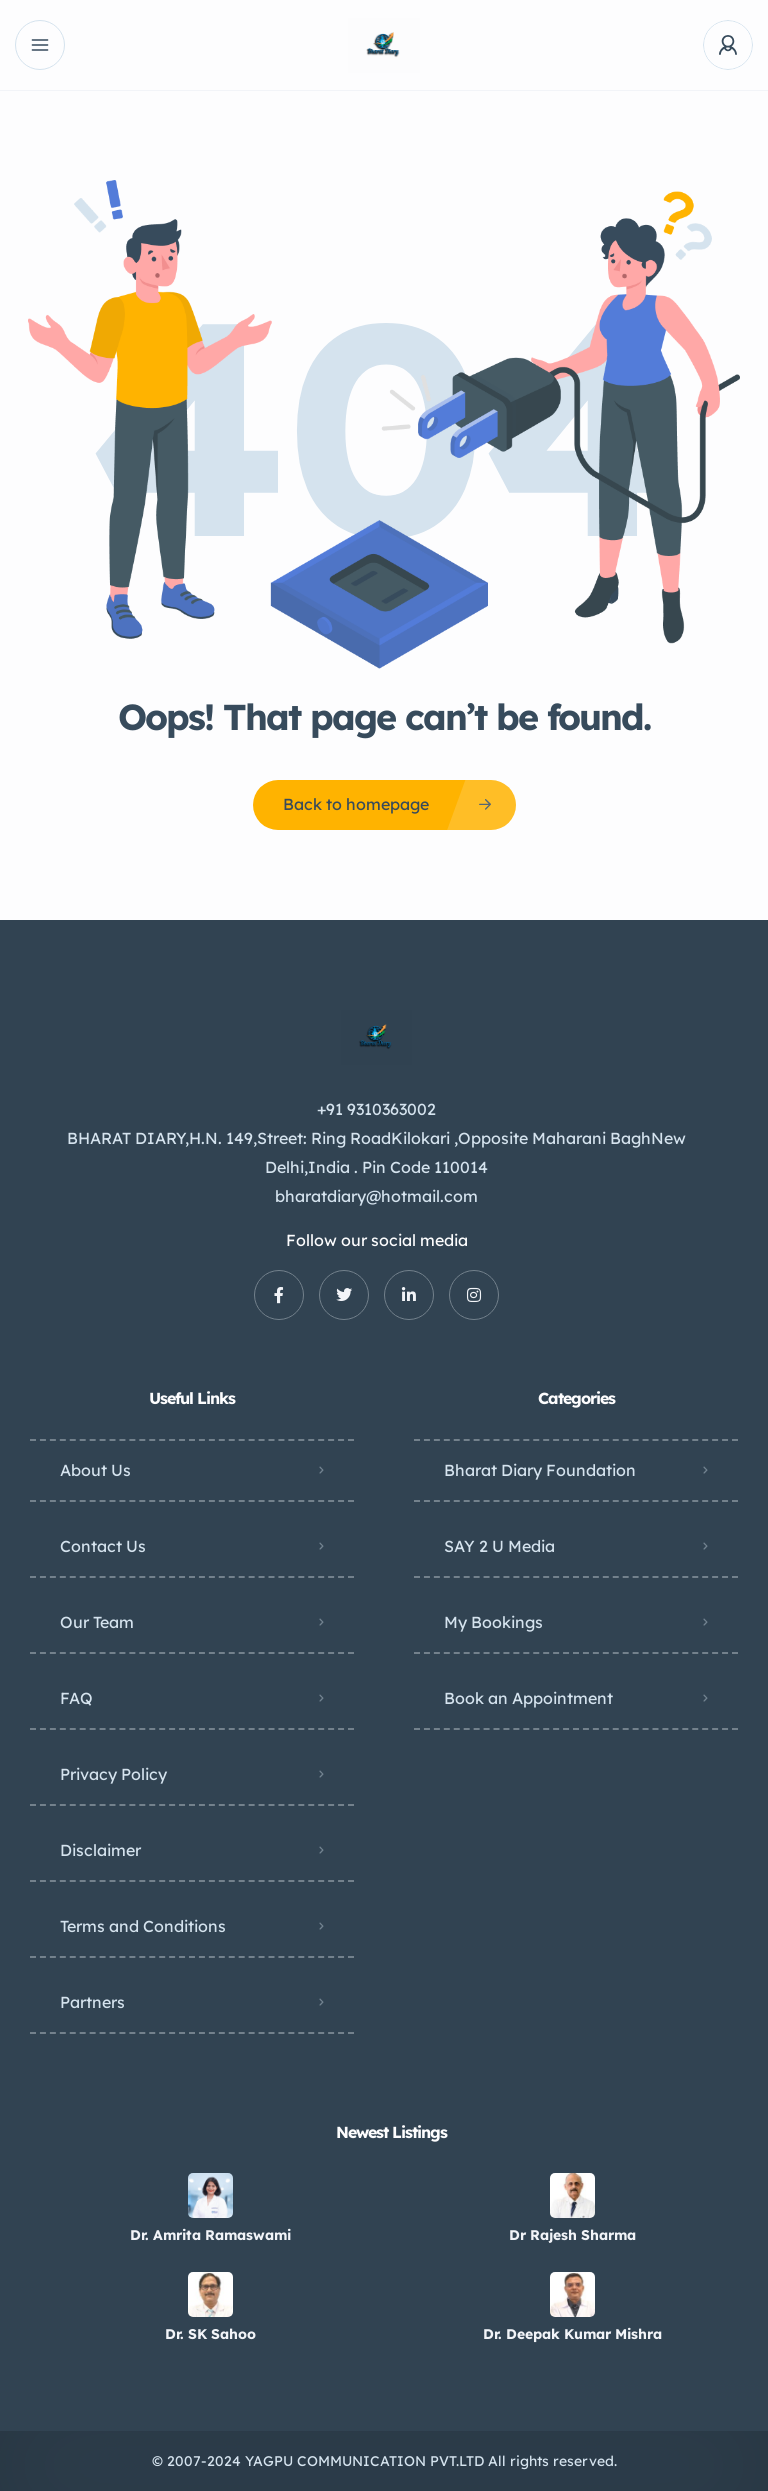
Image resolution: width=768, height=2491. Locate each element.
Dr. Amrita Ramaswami (210, 2235)
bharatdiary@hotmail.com (376, 1196)
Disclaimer (100, 1850)
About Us (95, 1470)
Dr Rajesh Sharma (572, 2235)
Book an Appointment (528, 1698)
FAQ (76, 1698)
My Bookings (493, 1622)
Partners (92, 2002)
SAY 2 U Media (499, 1546)
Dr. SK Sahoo (210, 2334)
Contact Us (103, 1546)
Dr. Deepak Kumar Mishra (572, 2334)
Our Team (97, 1622)
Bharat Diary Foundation (540, 1470)
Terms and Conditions (143, 1926)
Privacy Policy (113, 1774)
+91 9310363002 (376, 1109)
